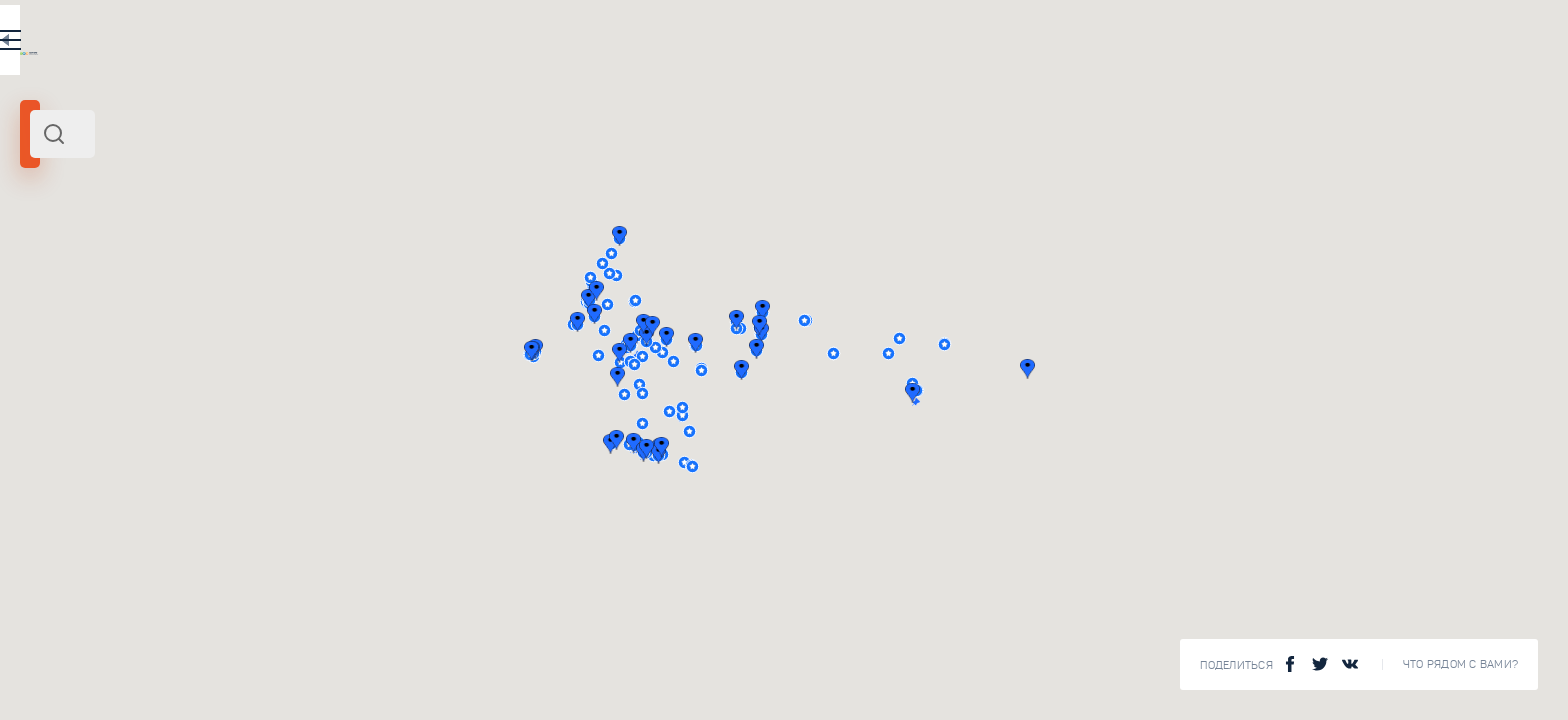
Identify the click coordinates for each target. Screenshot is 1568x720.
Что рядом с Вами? (1460, 664)
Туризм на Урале (345, 336)
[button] (985, 343)
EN (599, 44)
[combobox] (350, 134)
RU (556, 44)
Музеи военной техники (370, 676)
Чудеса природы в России (377, 506)
